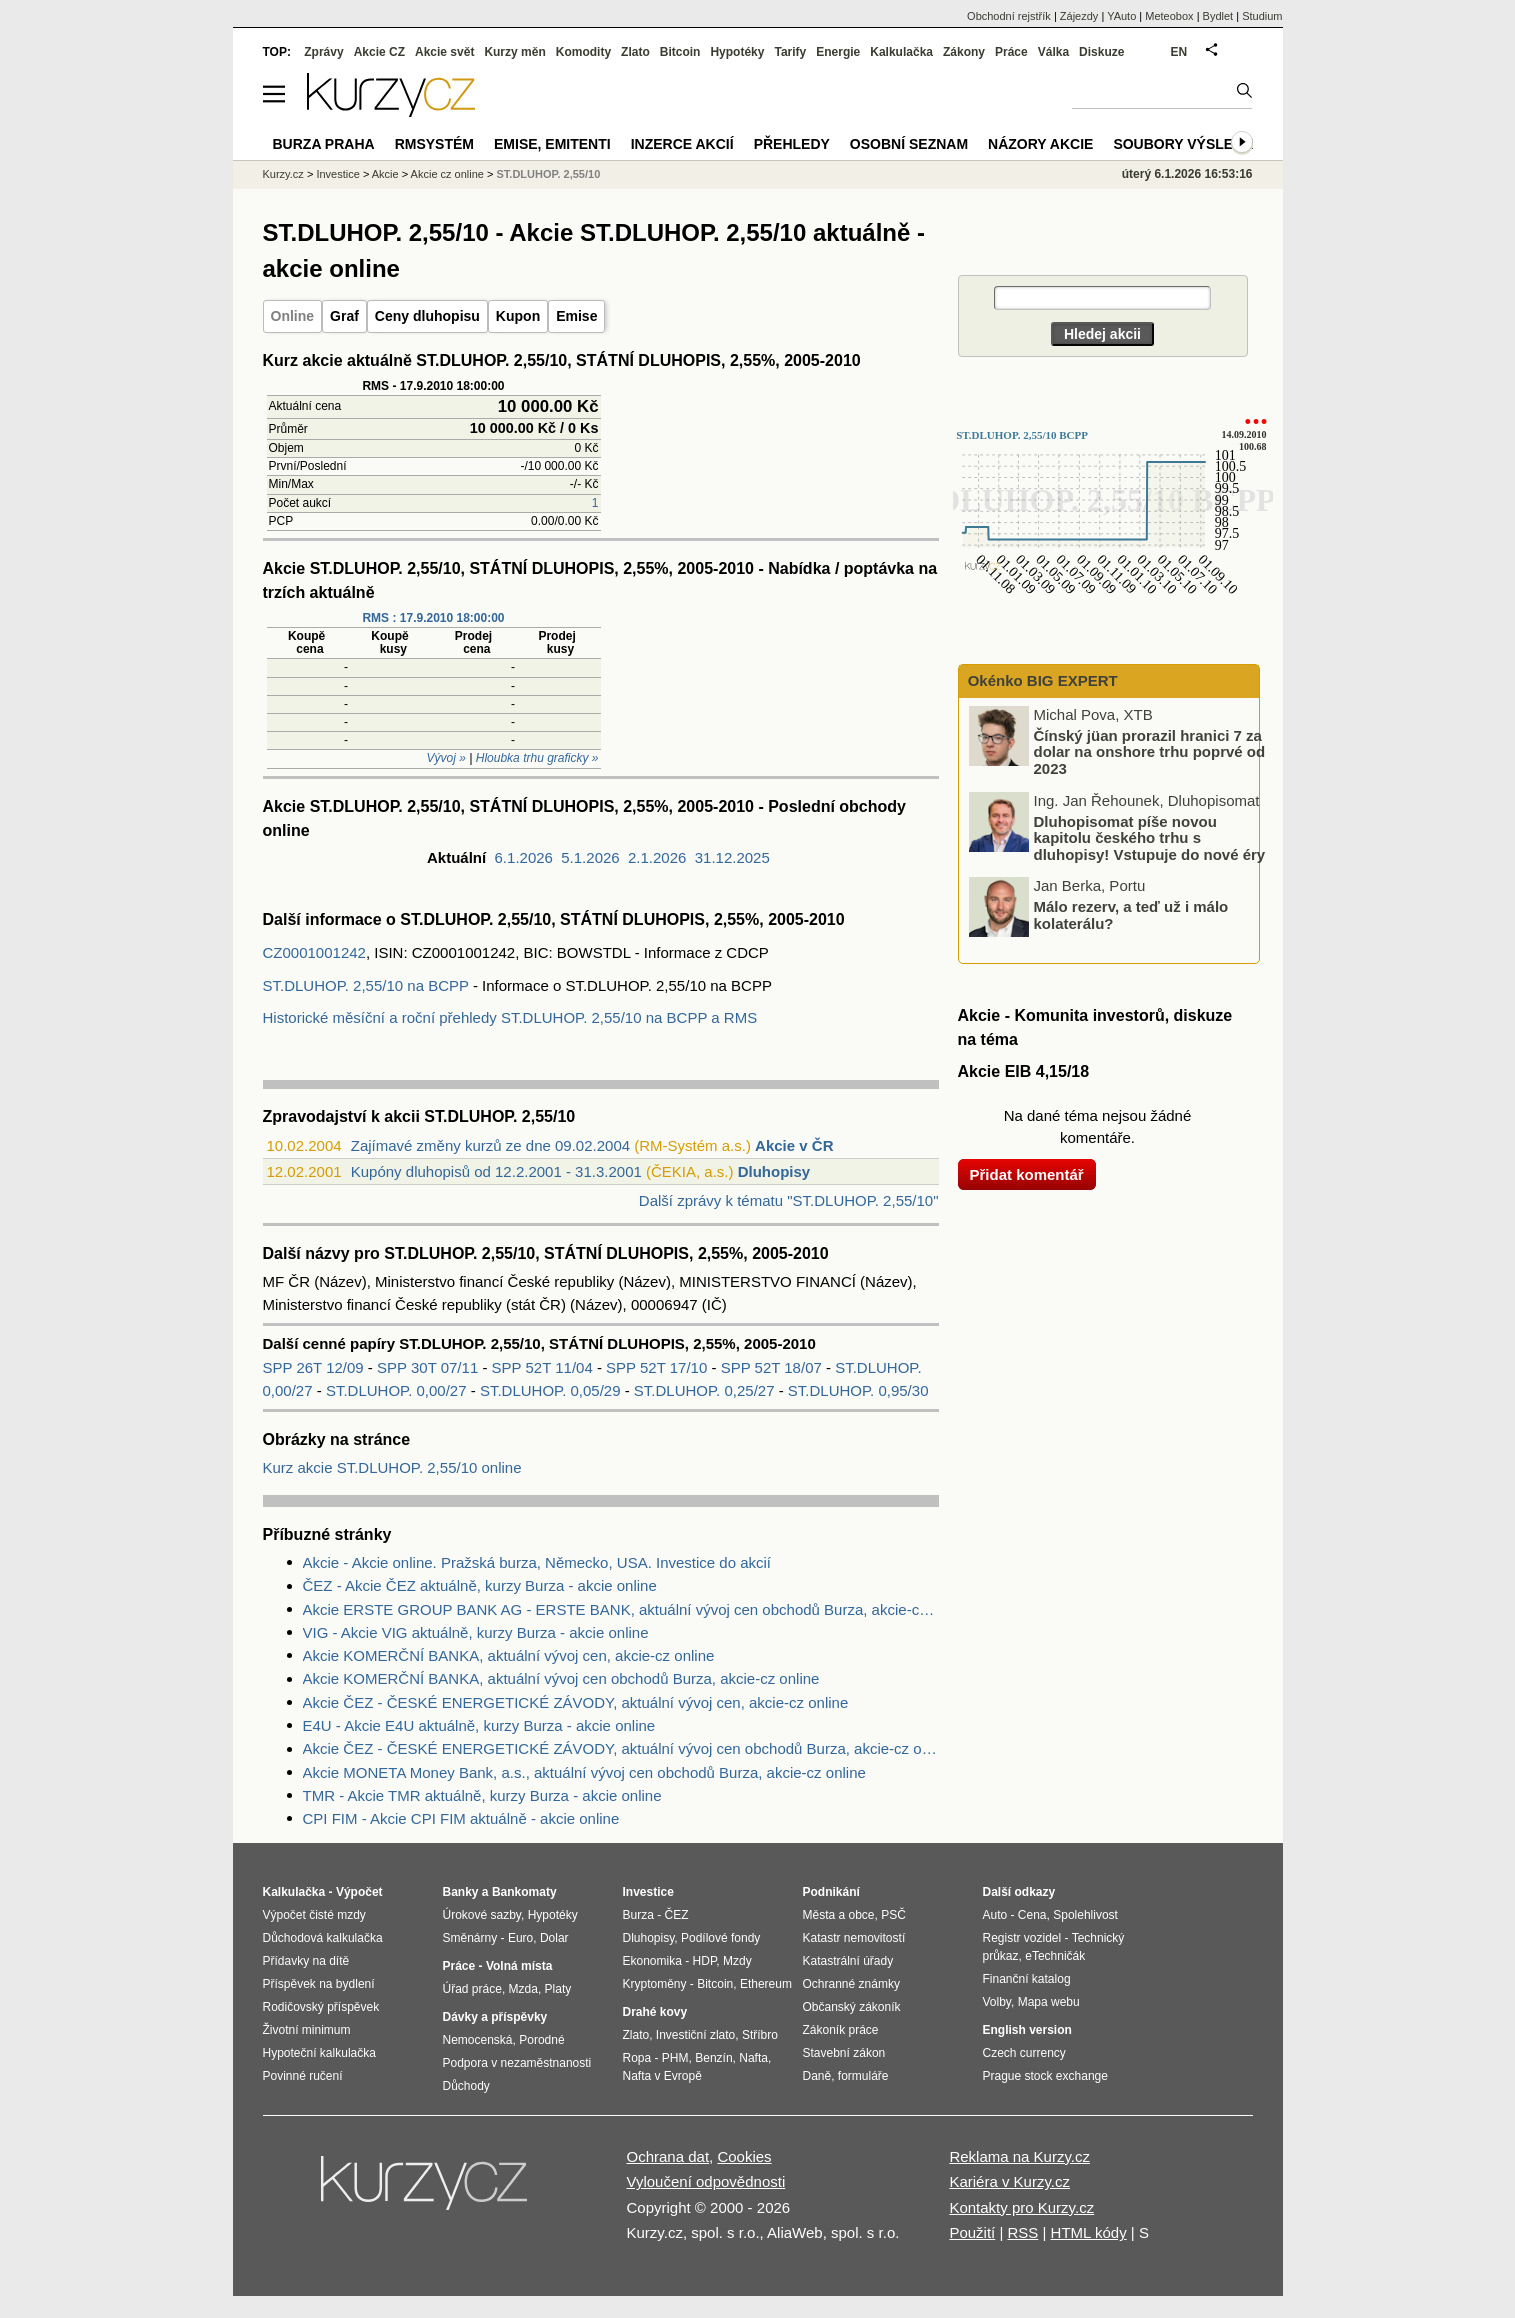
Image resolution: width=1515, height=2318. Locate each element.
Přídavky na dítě (306, 1961)
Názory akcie (1040, 144)
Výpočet (359, 1892)
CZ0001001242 (314, 952)
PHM (675, 2058)
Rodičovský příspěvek (321, 2007)
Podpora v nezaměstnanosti (517, 2063)
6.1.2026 (524, 857)
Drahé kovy (655, 2012)
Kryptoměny (655, 1984)
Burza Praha (324, 144)
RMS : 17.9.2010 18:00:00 (433, 618)
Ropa (637, 2058)
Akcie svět (444, 52)
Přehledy (792, 144)
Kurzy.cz (283, 174)
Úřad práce (472, 1989)
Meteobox (1169, 16)
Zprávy (323, 52)
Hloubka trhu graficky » (537, 758)
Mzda (523, 1989)
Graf (344, 316)
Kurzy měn (514, 52)
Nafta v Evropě (662, 2076)
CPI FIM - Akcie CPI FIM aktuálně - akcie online (461, 1818)
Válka (1053, 52)
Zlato (635, 52)
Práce (1011, 52)
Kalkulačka (901, 52)
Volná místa (519, 1966)
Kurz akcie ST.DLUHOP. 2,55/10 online (392, 1467)
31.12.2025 (732, 857)
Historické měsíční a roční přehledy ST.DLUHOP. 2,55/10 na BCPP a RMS (510, 1017)
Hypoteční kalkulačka (319, 2053)
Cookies (744, 2156)
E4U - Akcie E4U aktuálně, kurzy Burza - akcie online (479, 1725)
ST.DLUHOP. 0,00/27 (396, 1390)
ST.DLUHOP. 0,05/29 (550, 1390)
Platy (558, 1989)
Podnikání (831, 1892)
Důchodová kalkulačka (323, 1938)
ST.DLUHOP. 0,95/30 (858, 1390)
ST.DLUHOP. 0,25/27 (704, 1390)
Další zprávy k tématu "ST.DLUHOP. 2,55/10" (789, 1200)
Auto (995, 1915)
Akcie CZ (379, 52)
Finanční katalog (1027, 1979)
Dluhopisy (774, 1171)
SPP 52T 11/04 (544, 1367)
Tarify (790, 52)
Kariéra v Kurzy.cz (1009, 2181)
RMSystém (434, 144)
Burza (638, 1915)
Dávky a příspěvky (495, 2017)
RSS (1022, 2232)
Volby (997, 2002)
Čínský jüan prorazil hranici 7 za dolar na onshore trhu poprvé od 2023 (1150, 752)
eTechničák (1055, 1956)
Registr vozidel (1022, 1938)
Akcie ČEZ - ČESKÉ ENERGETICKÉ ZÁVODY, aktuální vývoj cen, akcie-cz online (576, 1702)
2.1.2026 (657, 857)
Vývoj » (446, 758)
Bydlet (1218, 16)
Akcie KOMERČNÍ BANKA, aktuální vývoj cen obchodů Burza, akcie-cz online (561, 1678)
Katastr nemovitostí (854, 1938)
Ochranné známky (851, 1984)
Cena (1032, 1915)
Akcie (385, 174)
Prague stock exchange (1045, 2076)
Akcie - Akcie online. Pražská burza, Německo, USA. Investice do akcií (537, 1562)
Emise (576, 316)
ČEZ (677, 1915)
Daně (817, 2076)
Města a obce (839, 1915)
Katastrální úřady (848, 1961)
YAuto (1121, 16)
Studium (1262, 16)
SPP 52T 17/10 (658, 1367)
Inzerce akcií (682, 144)
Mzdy (737, 1961)
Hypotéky (737, 52)
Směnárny (470, 1938)
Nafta (753, 2058)
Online (293, 316)
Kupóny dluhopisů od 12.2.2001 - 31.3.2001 (496, 1171)
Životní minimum (307, 2030)
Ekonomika (652, 1961)
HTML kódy (1089, 2232)
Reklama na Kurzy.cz (1019, 2156)
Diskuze (1101, 52)
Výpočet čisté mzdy (314, 1915)
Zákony (964, 52)
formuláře (863, 2076)
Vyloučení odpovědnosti (706, 2181)
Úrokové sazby (482, 1915)
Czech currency (1024, 2053)
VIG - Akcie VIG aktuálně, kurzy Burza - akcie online (476, 1632)
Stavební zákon (844, 2053)
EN (1179, 52)
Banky (461, 1892)
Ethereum (766, 1984)
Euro (520, 1938)
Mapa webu (1049, 2002)
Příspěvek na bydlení (319, 1984)
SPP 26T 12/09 (315, 1367)
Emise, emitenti (552, 144)
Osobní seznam (909, 144)
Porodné (541, 2040)
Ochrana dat (668, 2156)
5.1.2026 (590, 857)
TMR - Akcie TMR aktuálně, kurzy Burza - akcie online (482, 1795)
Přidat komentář (1027, 1174)
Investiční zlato (695, 2035)
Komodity (583, 52)
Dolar (554, 1938)
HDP (705, 1961)
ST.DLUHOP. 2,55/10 (549, 174)
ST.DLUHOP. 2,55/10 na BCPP (366, 985)
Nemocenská (478, 2040)
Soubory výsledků (1188, 144)
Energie (838, 52)
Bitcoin (680, 52)
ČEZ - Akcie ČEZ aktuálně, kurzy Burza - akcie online (480, 1585)
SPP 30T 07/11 (429, 1367)
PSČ (893, 1915)
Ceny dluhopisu (427, 316)
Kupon (518, 316)
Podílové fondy (720, 1938)
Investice (337, 174)
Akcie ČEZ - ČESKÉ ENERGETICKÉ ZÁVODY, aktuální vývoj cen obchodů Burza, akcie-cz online (621, 1748)
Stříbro (760, 2035)
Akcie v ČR (794, 1145)
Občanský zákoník (852, 2007)
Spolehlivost (1085, 1915)
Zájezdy (1079, 16)
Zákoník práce (841, 2030)
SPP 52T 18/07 (773, 1367)
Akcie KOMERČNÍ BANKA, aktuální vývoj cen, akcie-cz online (509, 1655)
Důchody (466, 2086)
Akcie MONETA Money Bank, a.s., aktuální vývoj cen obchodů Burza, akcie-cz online (584, 1772)
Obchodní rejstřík (1009, 16)
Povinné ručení (303, 2076)
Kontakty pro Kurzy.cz (1021, 2207)
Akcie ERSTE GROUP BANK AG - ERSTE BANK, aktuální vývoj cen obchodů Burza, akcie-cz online (621, 1609)
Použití (972, 2232)
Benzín (713, 2058)
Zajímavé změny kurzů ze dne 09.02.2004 (490, 1145)
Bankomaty (524, 1892)
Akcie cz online (447, 174)
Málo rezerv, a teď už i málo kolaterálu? (1131, 915)
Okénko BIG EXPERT (1041, 680)
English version (1027, 2030)
